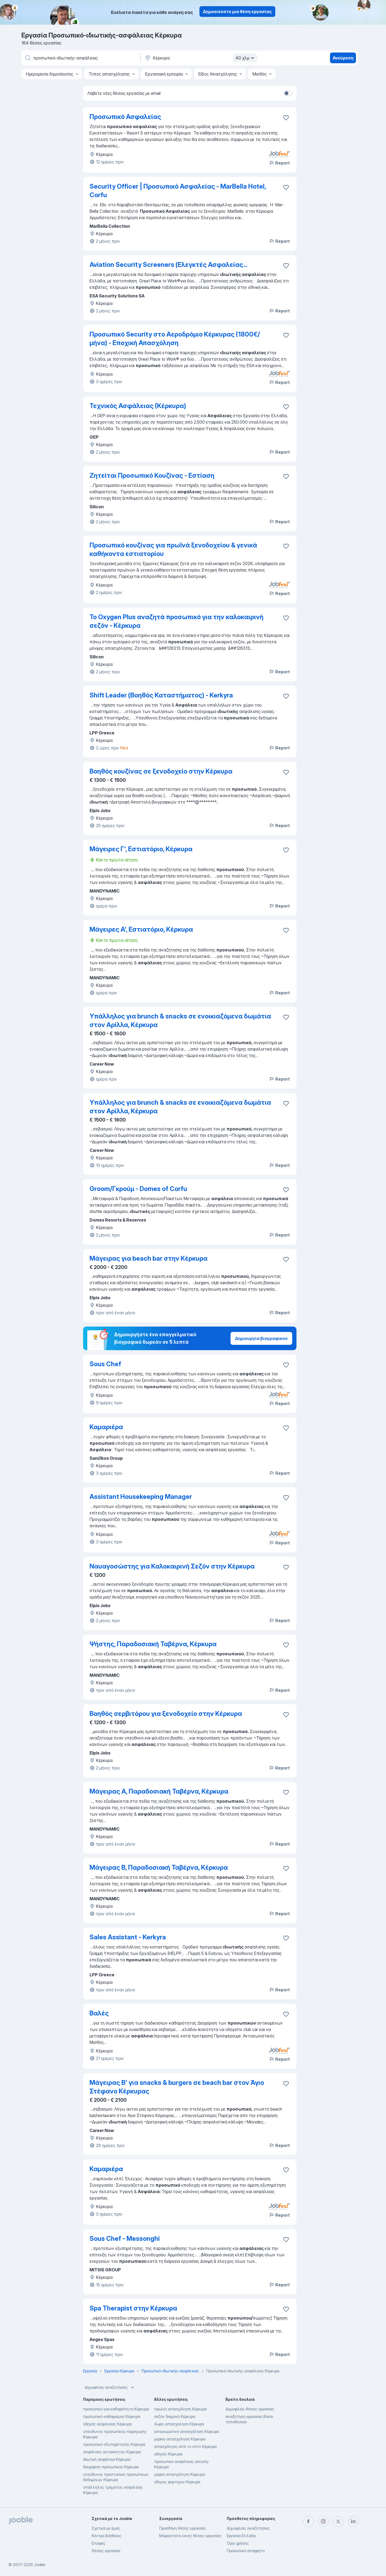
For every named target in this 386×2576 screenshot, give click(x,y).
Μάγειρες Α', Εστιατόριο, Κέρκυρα (141, 929)
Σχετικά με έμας (106, 2528)
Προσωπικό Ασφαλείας (125, 117)
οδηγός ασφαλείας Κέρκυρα (107, 2424)
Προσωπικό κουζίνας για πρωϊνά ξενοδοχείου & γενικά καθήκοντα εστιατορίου (173, 549)
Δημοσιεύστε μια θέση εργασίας (237, 11)
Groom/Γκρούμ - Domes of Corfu (138, 1189)
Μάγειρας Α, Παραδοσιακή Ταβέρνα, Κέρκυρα (159, 1791)
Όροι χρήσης (238, 2543)
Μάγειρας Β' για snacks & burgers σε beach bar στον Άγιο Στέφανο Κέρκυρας (177, 2087)
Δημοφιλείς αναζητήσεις (110, 2387)
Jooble (39, 2564)
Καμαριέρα (106, 1427)
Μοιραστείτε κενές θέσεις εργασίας (190, 2535)
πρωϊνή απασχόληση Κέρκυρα (180, 2409)
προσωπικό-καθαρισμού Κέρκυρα (111, 2416)
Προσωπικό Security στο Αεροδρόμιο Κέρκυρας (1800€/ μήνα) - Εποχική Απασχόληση (175, 338)
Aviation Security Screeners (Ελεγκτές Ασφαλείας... (168, 264)
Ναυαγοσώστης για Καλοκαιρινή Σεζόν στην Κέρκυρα (172, 1566)
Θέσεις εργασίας (106, 2550)
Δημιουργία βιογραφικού (261, 1338)
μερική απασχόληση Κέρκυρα (179, 2474)
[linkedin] (353, 2521)
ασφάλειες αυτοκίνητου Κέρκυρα (112, 2452)
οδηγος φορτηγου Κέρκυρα (177, 2482)
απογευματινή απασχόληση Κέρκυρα (186, 2431)
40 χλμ (245, 58)
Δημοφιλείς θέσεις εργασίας (249, 2409)
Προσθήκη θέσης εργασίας (182, 2528)
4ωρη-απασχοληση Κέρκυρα (179, 2424)
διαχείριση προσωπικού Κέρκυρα (111, 2467)
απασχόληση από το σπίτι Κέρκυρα (185, 2446)
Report (279, 163)
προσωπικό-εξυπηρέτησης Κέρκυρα (114, 2444)
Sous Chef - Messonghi (125, 2238)
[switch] (288, 93)
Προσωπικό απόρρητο (246, 2550)
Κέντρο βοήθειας (106, 2535)
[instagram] (323, 2521)
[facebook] (308, 2521)
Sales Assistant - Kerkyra (128, 1937)
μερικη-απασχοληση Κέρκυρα (179, 2439)
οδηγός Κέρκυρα (168, 2454)
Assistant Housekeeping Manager (141, 1496)
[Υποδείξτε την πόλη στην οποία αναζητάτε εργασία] (200, 57)
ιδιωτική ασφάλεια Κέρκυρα (106, 2459)
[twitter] (338, 2521)
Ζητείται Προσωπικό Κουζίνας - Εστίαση (152, 475)
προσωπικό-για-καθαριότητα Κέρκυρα (116, 2409)
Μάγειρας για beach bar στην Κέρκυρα (148, 1258)
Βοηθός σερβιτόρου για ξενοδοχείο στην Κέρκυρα (166, 1714)
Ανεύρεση (343, 58)
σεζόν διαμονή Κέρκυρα (174, 2416)
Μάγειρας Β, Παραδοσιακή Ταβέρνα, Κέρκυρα (159, 1867)
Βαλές (99, 2013)
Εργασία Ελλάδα (241, 2535)
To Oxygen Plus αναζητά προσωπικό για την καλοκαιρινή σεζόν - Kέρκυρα (176, 621)
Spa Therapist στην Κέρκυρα (133, 2308)
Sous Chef (105, 1364)
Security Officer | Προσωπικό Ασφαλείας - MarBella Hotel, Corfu (178, 190)
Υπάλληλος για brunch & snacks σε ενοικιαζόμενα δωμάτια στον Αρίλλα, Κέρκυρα (180, 1020)
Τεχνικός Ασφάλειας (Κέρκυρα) (138, 406)
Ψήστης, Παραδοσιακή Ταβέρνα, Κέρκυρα (153, 1644)
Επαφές (98, 2543)
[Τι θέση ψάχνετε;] (80, 57)
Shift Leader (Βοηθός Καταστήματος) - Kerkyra (161, 695)
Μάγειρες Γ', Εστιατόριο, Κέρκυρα (141, 849)
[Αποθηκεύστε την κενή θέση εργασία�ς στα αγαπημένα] (286, 117)
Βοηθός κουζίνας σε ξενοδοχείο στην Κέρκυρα (161, 771)
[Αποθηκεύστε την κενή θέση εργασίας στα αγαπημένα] (286, 187)
